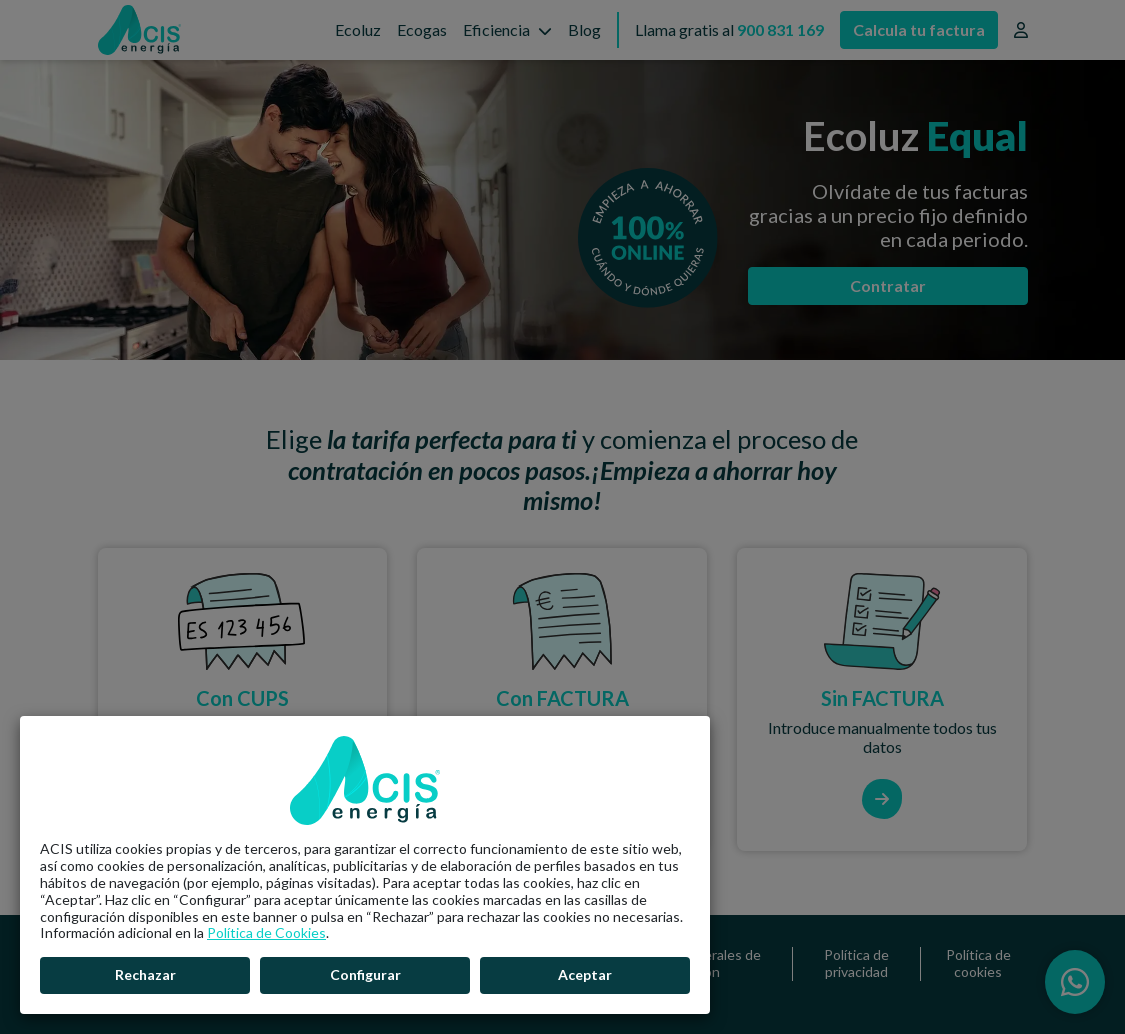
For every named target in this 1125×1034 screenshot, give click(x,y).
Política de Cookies (266, 932)
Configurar (365, 974)
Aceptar (585, 974)
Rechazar (145, 974)
